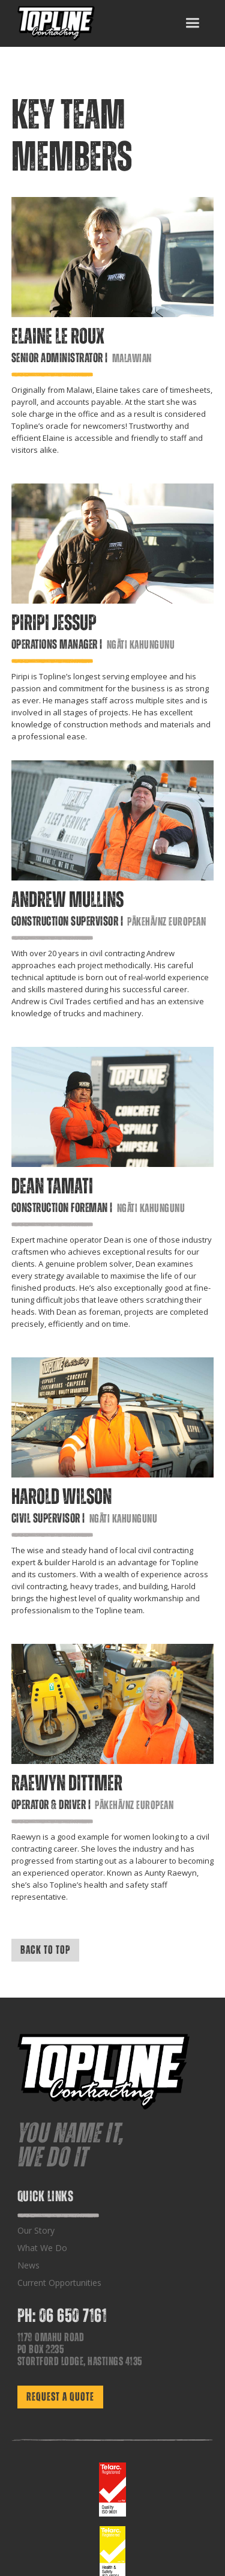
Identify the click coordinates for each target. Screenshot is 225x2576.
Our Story (36, 2230)
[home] (56, 23)
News (28, 2265)
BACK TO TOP (45, 1950)
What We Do (42, 2247)
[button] (192, 23)
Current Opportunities (59, 2282)
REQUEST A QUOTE (60, 2397)
